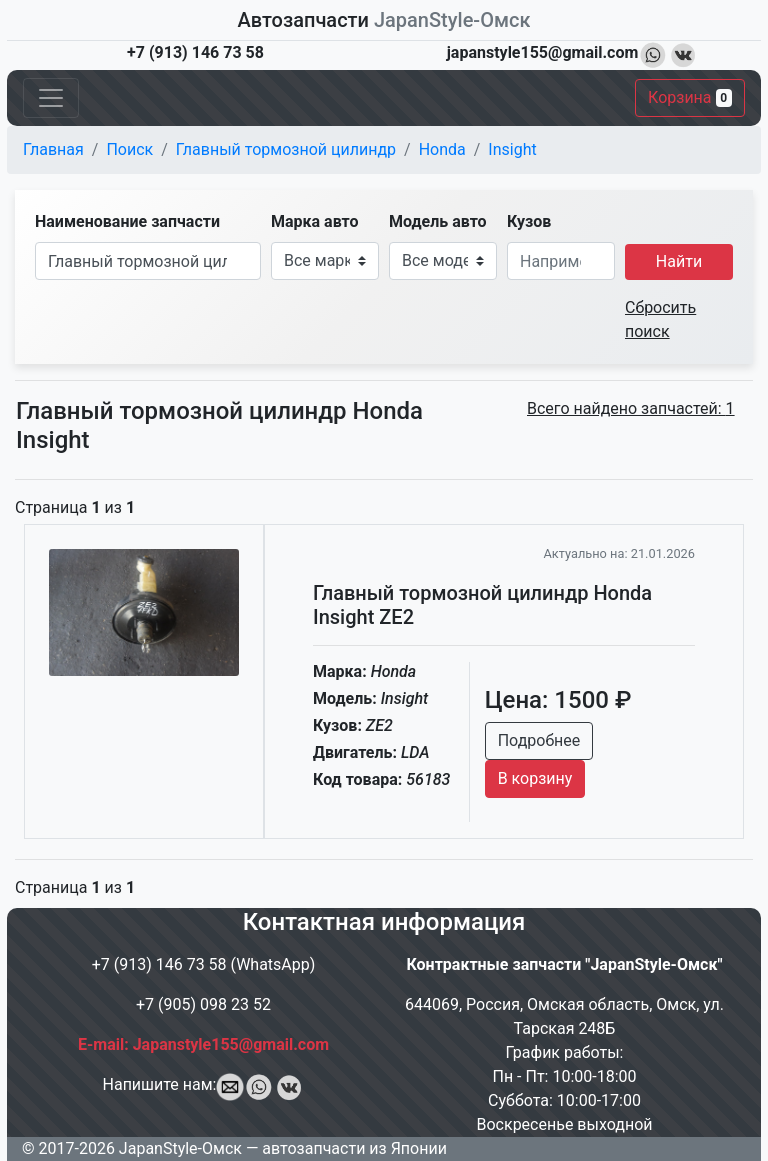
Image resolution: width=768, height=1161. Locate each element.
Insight (512, 149)
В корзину (535, 778)
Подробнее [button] (539, 740)
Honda (442, 149)
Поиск (129, 149)
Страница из (75, 507)
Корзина (690, 97)
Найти (679, 261)
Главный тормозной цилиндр (286, 149)
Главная (53, 149)
